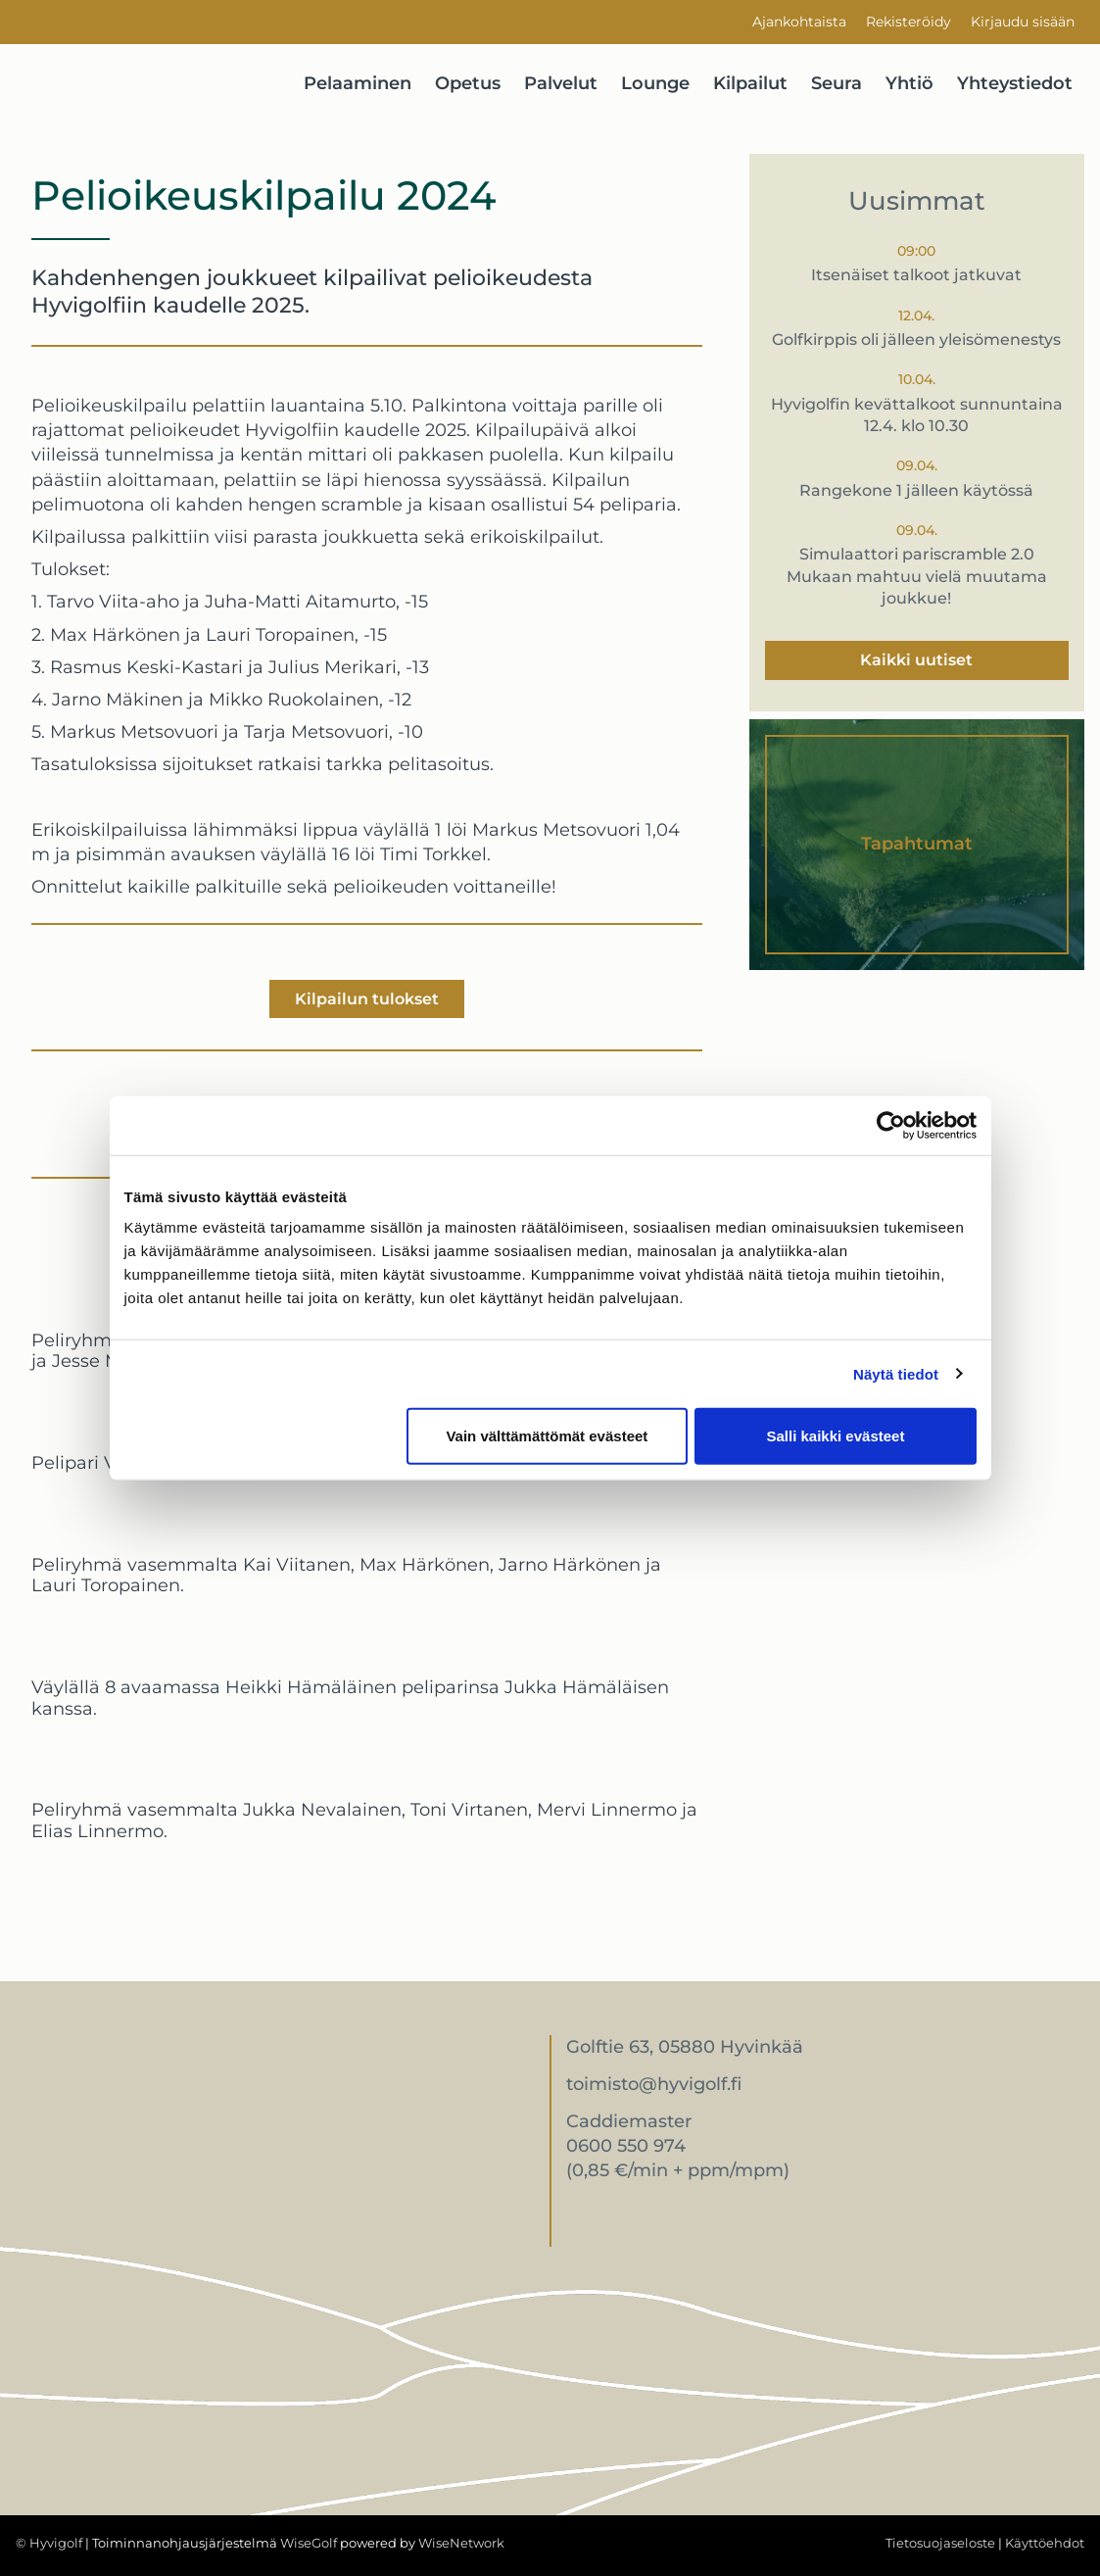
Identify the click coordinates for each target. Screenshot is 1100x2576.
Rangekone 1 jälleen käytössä (916, 490)
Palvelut (561, 83)
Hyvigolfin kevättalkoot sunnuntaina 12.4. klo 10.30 (917, 415)
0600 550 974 (626, 2146)
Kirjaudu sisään (1023, 21)
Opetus (468, 83)
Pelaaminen (357, 83)
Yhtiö (909, 83)
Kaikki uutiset (916, 660)
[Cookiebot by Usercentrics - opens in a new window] (891, 1125)
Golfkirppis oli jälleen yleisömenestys (916, 339)
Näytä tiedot (895, 1373)
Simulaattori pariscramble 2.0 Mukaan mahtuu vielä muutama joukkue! (917, 576)
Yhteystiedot (1015, 83)
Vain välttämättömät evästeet (546, 1436)
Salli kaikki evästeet (835, 1436)
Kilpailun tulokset (367, 999)
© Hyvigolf (49, 2543)
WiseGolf (308, 2543)
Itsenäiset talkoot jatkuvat (916, 275)
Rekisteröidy (908, 21)
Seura (836, 83)
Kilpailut (750, 83)
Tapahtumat (917, 843)
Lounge (655, 83)
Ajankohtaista (799, 21)
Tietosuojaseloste (940, 2543)
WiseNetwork (461, 2543)
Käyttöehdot (1044, 2543)
